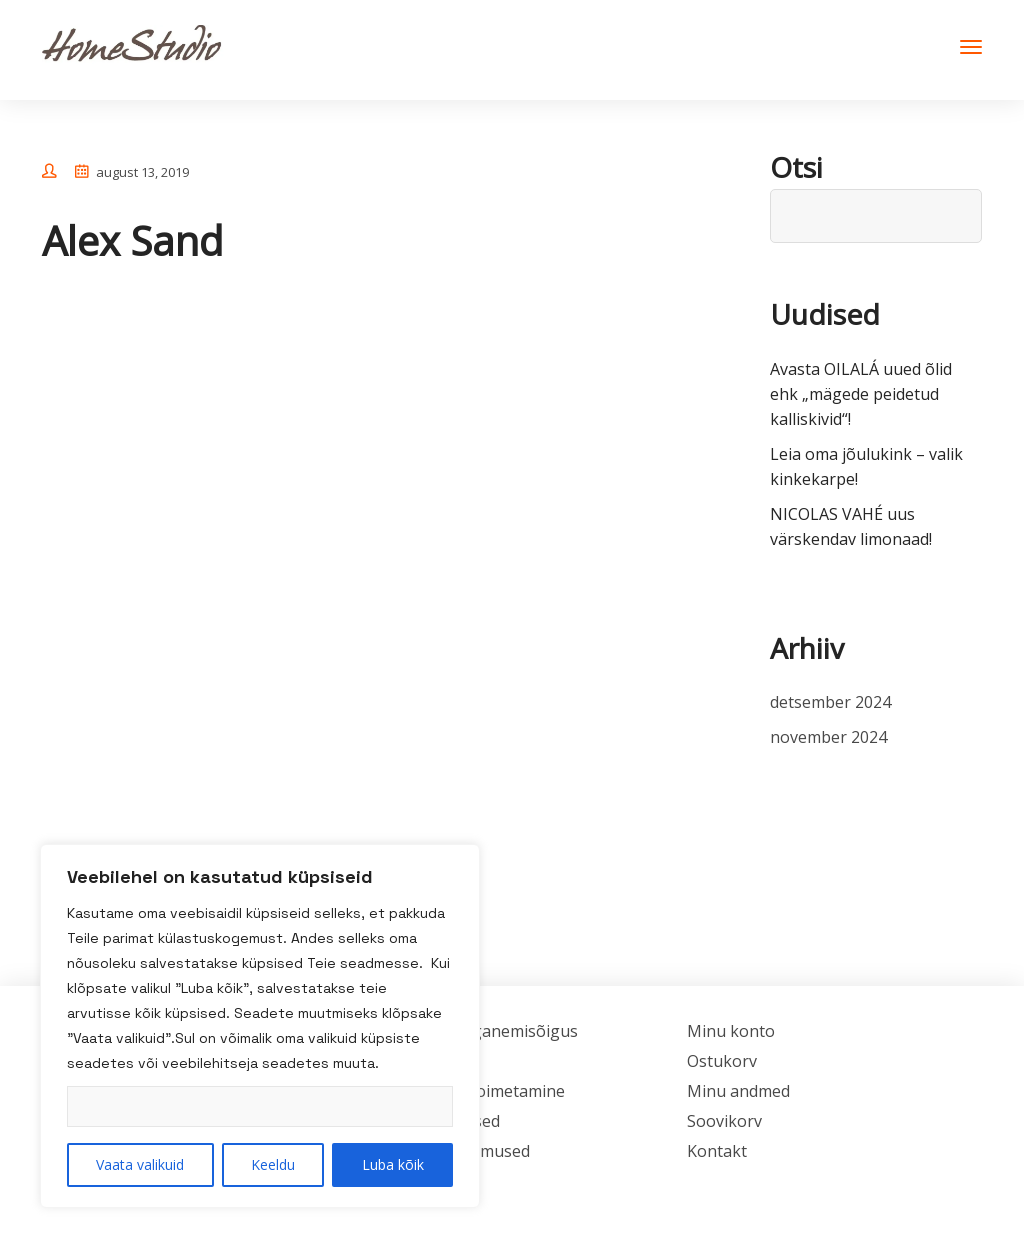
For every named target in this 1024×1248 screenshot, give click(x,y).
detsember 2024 (830, 702)
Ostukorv (722, 1061)
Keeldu (273, 1164)
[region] (260, 1026)
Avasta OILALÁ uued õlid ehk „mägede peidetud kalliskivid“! (861, 394)
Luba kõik (393, 1164)
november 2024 (828, 737)
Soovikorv (724, 1121)
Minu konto (731, 1031)
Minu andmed (738, 1091)
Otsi (796, 167)
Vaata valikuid (140, 1164)
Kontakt (717, 1151)
